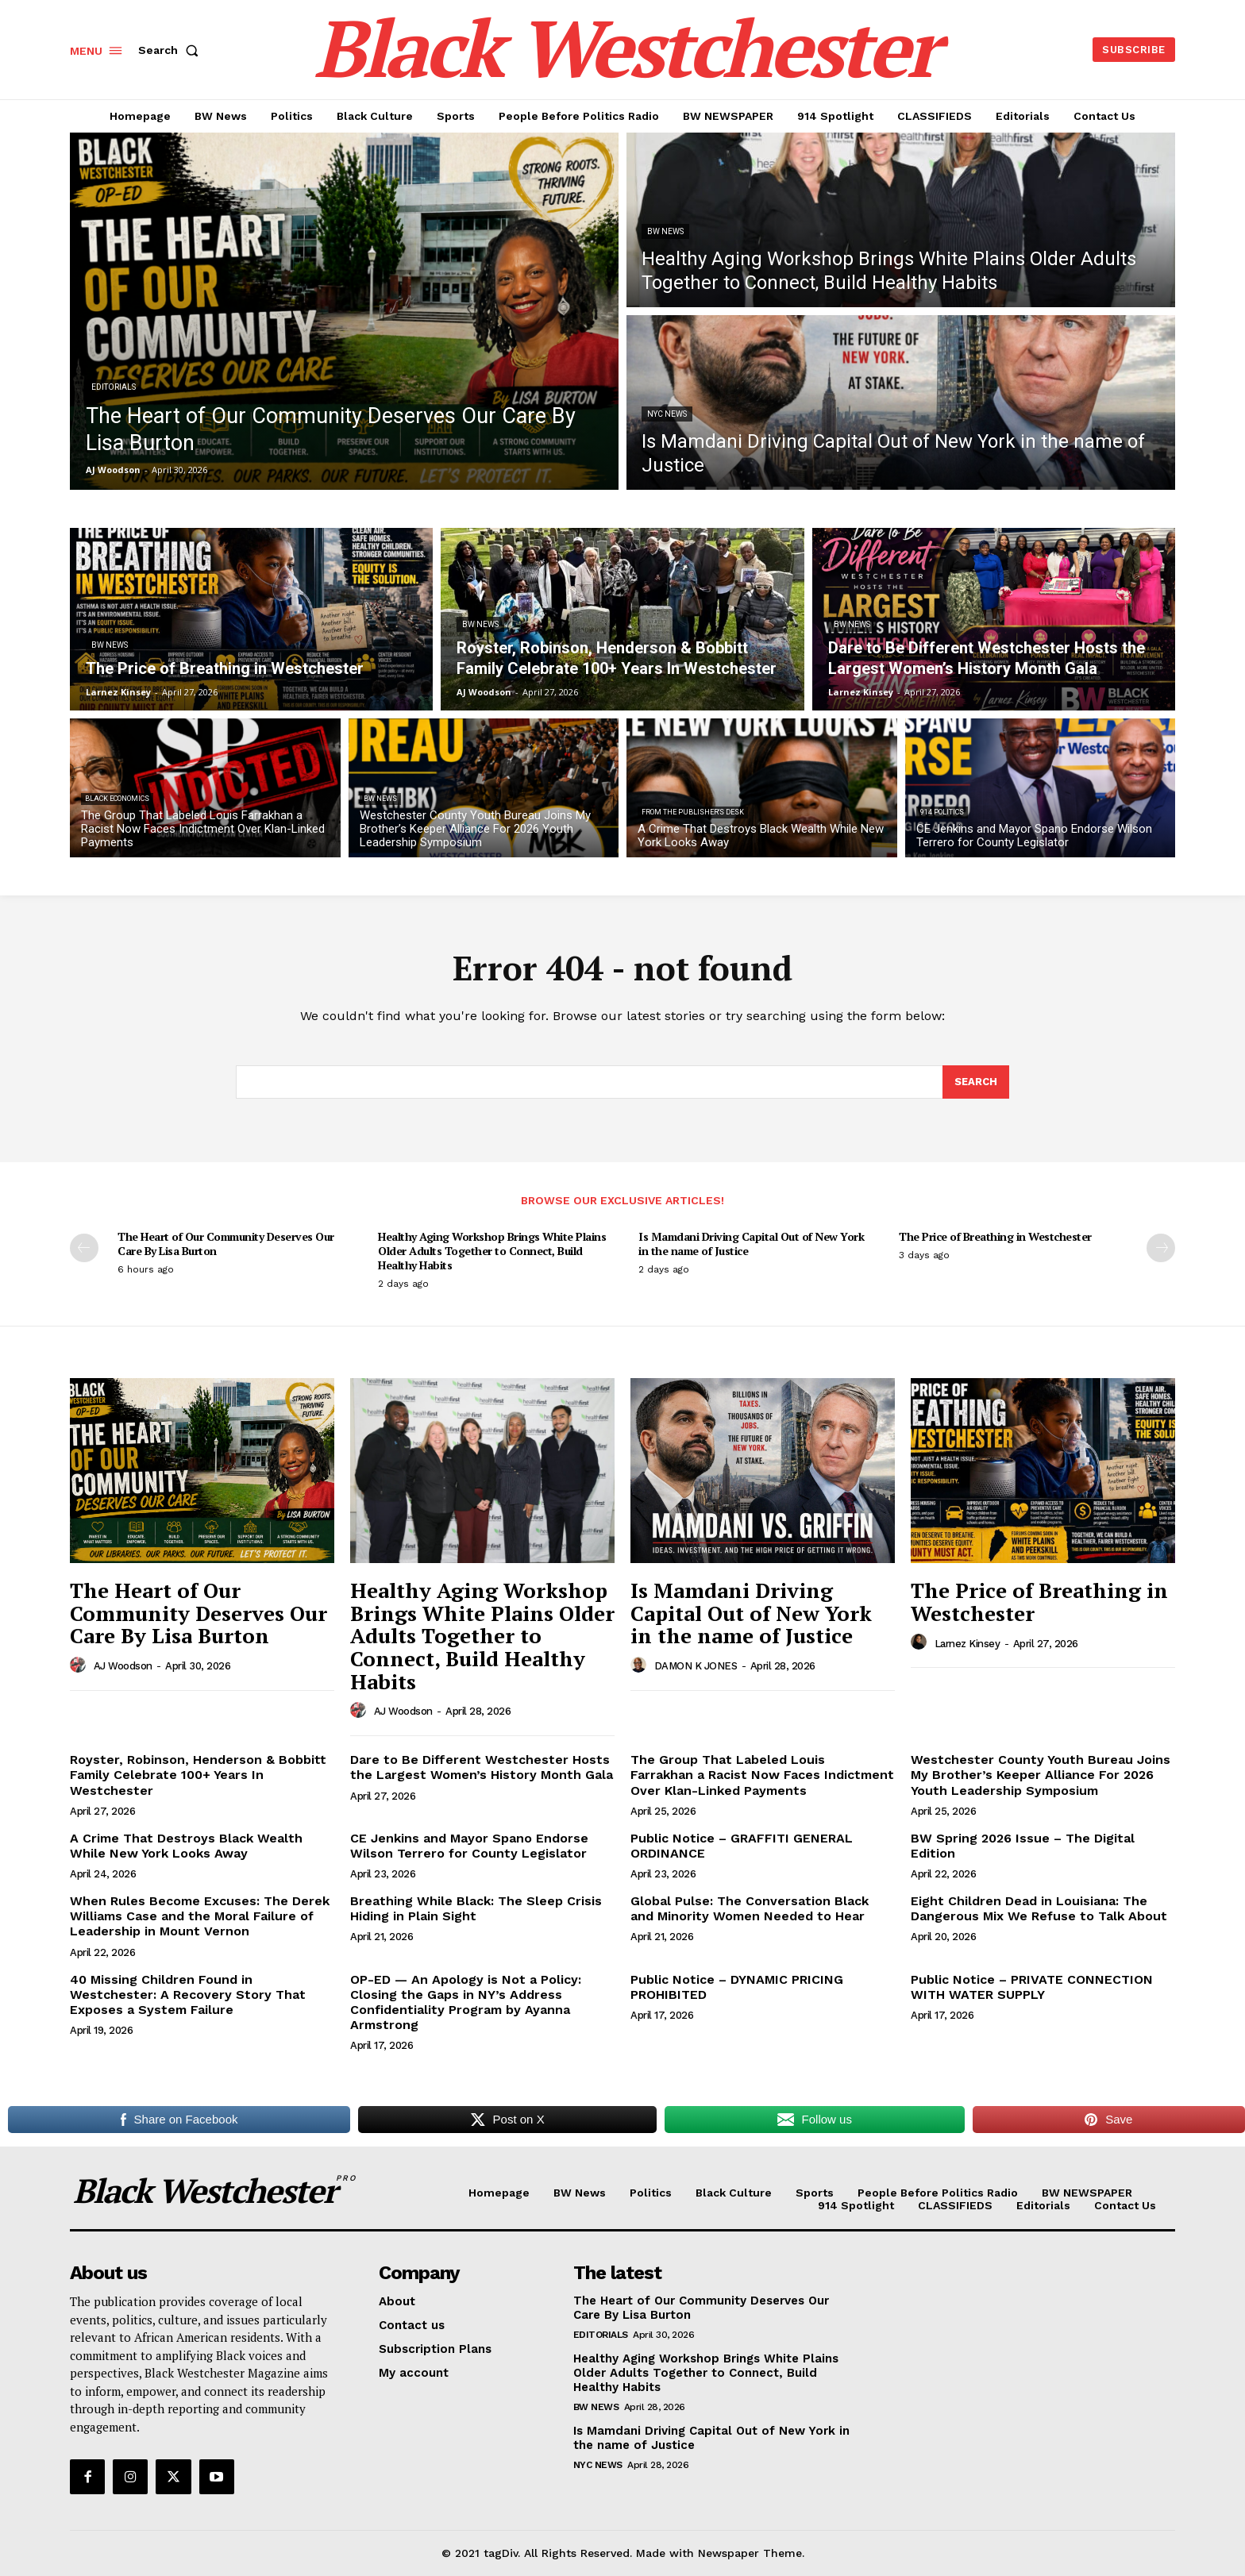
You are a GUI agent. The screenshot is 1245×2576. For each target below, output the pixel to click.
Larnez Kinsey (967, 1644)
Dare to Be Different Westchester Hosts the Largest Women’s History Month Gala (481, 1767)
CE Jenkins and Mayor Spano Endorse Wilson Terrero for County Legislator (469, 1846)
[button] (171, 50)
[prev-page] (84, 1248)
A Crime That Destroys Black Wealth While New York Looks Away (186, 1846)
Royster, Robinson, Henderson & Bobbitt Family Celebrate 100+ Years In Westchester (198, 1774)
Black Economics (117, 799)
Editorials (113, 387)
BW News (665, 231)
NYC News (667, 414)
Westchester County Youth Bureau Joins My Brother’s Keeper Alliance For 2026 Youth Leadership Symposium (1040, 1774)
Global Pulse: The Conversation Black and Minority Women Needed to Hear (749, 1908)
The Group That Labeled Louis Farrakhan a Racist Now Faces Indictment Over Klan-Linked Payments (762, 1774)
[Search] (975, 1082)
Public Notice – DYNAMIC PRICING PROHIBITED (736, 1987)
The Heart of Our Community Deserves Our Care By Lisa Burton (226, 1243)
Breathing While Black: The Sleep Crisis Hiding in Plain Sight (476, 1908)
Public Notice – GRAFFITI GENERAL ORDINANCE (741, 1846)
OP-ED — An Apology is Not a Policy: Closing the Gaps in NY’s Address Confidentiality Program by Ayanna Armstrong (465, 2002)
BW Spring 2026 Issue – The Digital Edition (1023, 1846)
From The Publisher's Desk (693, 812)
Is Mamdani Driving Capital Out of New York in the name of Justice (751, 1243)
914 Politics (942, 812)
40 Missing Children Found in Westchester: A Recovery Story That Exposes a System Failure (188, 1994)
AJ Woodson (123, 1666)
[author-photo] (80, 1665)
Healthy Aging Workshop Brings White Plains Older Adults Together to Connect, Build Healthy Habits (492, 1251)
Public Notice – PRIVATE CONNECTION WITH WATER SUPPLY (1032, 1987)
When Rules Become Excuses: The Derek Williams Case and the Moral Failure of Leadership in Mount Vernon (200, 1916)
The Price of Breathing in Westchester (995, 1236)
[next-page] (1161, 1248)
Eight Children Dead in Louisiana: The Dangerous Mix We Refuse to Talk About (1039, 1908)
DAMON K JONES (696, 1666)
